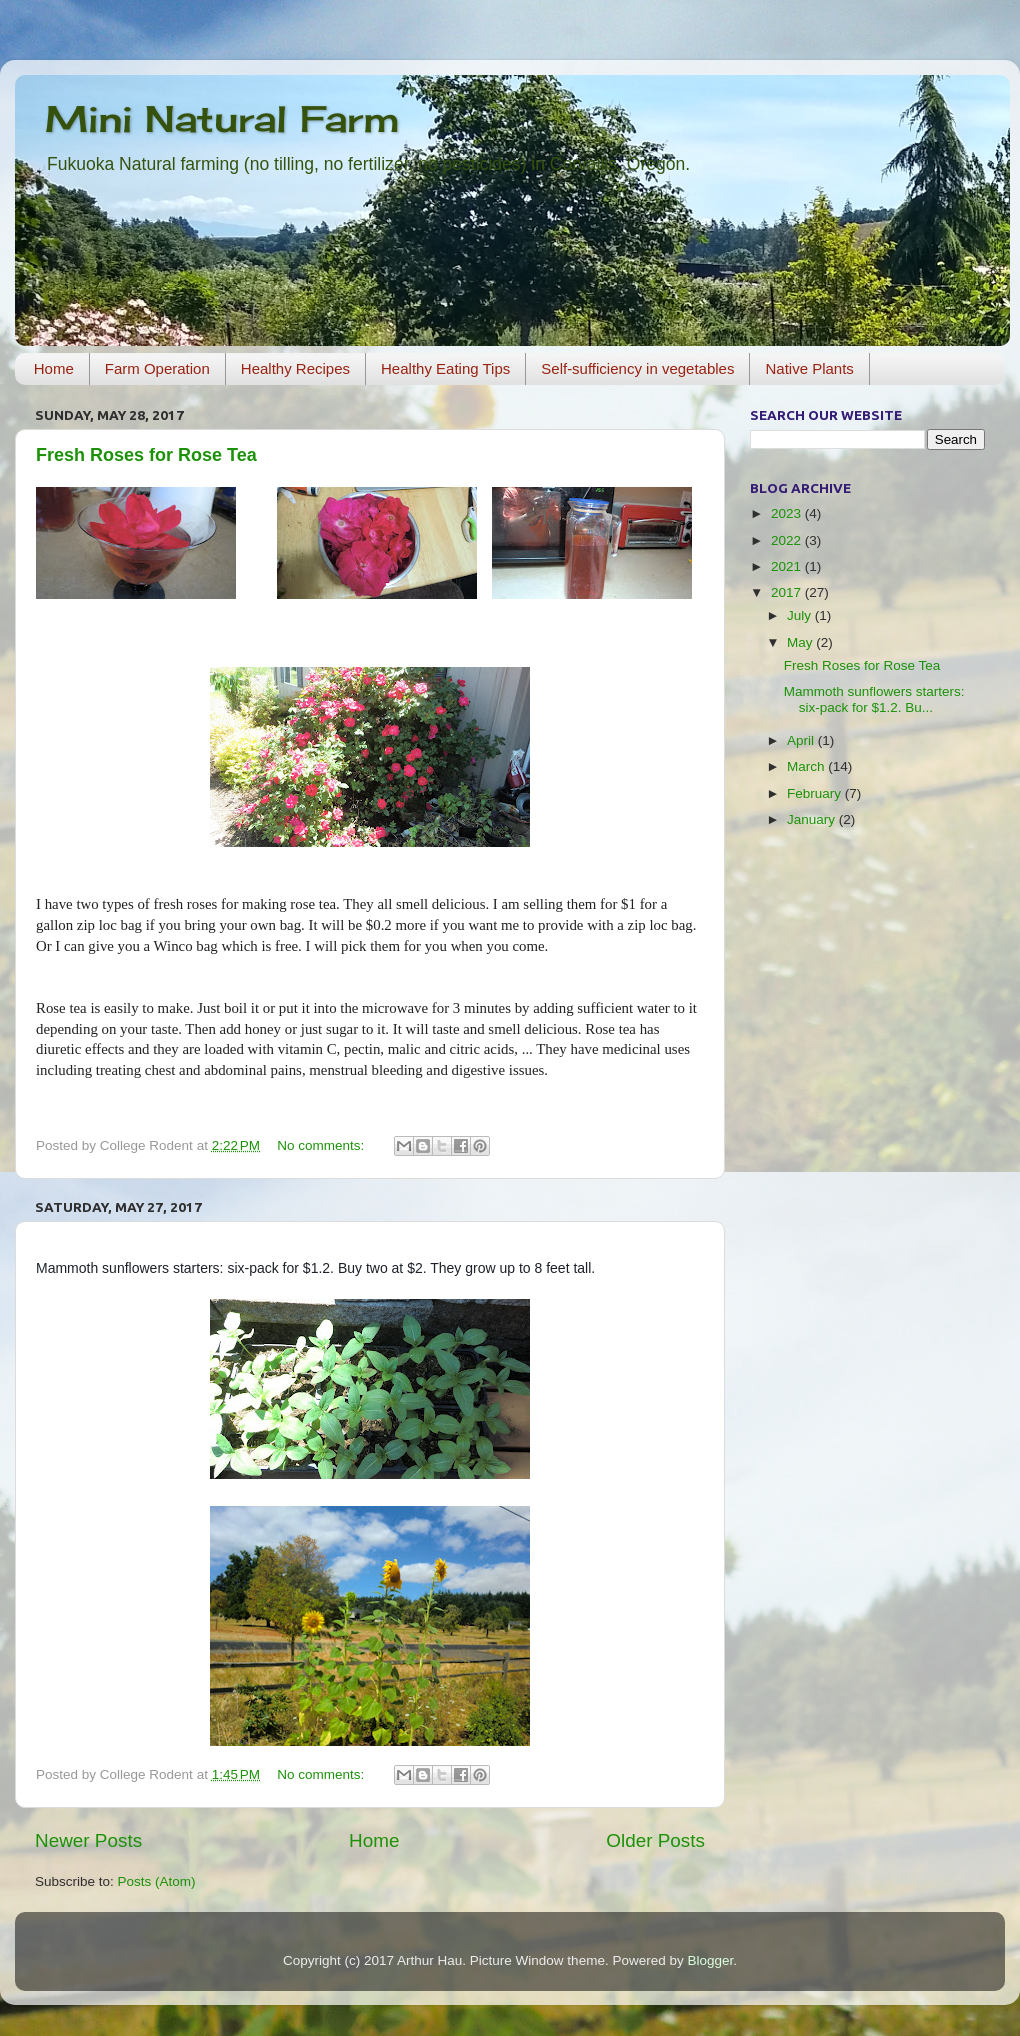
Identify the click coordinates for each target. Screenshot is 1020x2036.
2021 (788, 566)
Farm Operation (157, 368)
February (816, 793)
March (807, 766)
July (801, 615)
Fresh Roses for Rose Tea (146, 455)
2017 (788, 592)
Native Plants (809, 368)
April (802, 740)
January (813, 819)
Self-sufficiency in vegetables (637, 368)
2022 (788, 540)
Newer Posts (88, 1840)
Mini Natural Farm (222, 119)
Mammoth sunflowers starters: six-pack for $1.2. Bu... (874, 699)
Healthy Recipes (295, 368)
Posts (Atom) (157, 1881)
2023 (788, 513)
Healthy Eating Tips (445, 368)
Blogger (710, 1960)
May (801, 642)
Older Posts (655, 1840)
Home (54, 368)
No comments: (322, 1145)
